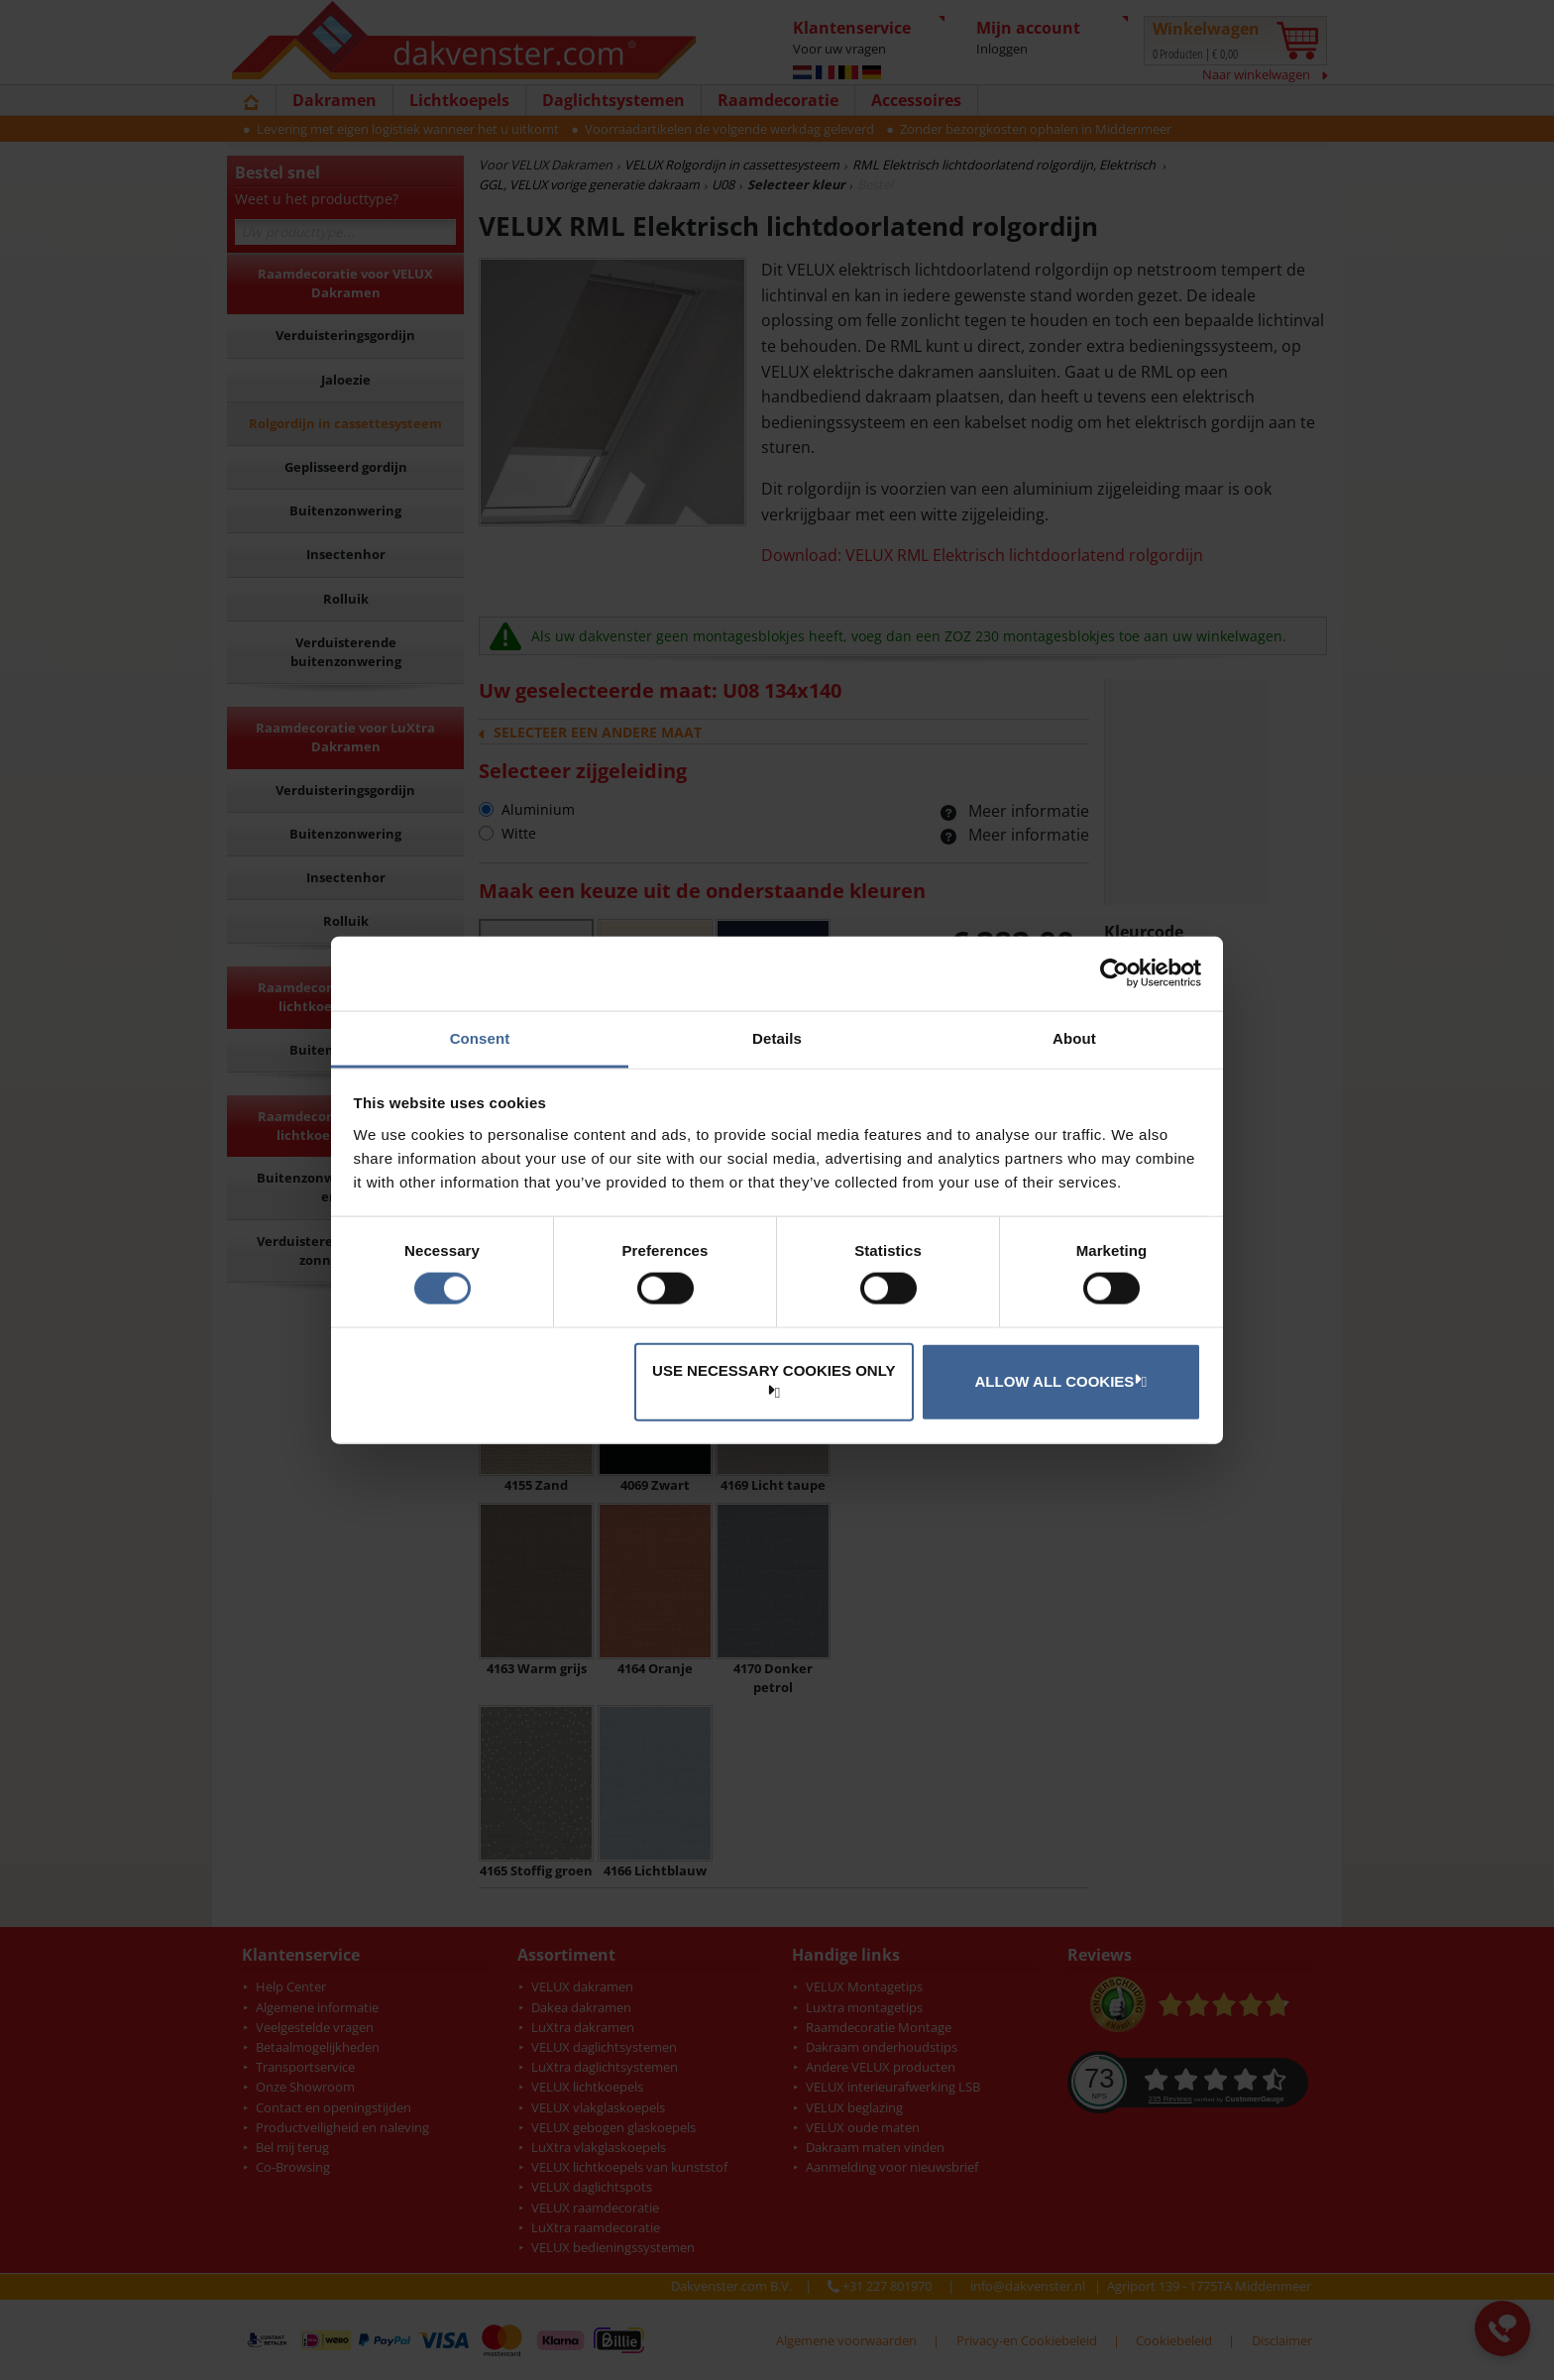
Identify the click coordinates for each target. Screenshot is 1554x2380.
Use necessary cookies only (773, 1379)
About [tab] (1074, 1037)
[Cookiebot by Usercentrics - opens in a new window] (1114, 973)
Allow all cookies (1058, 1381)
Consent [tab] (480, 1037)
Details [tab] (777, 1037)
